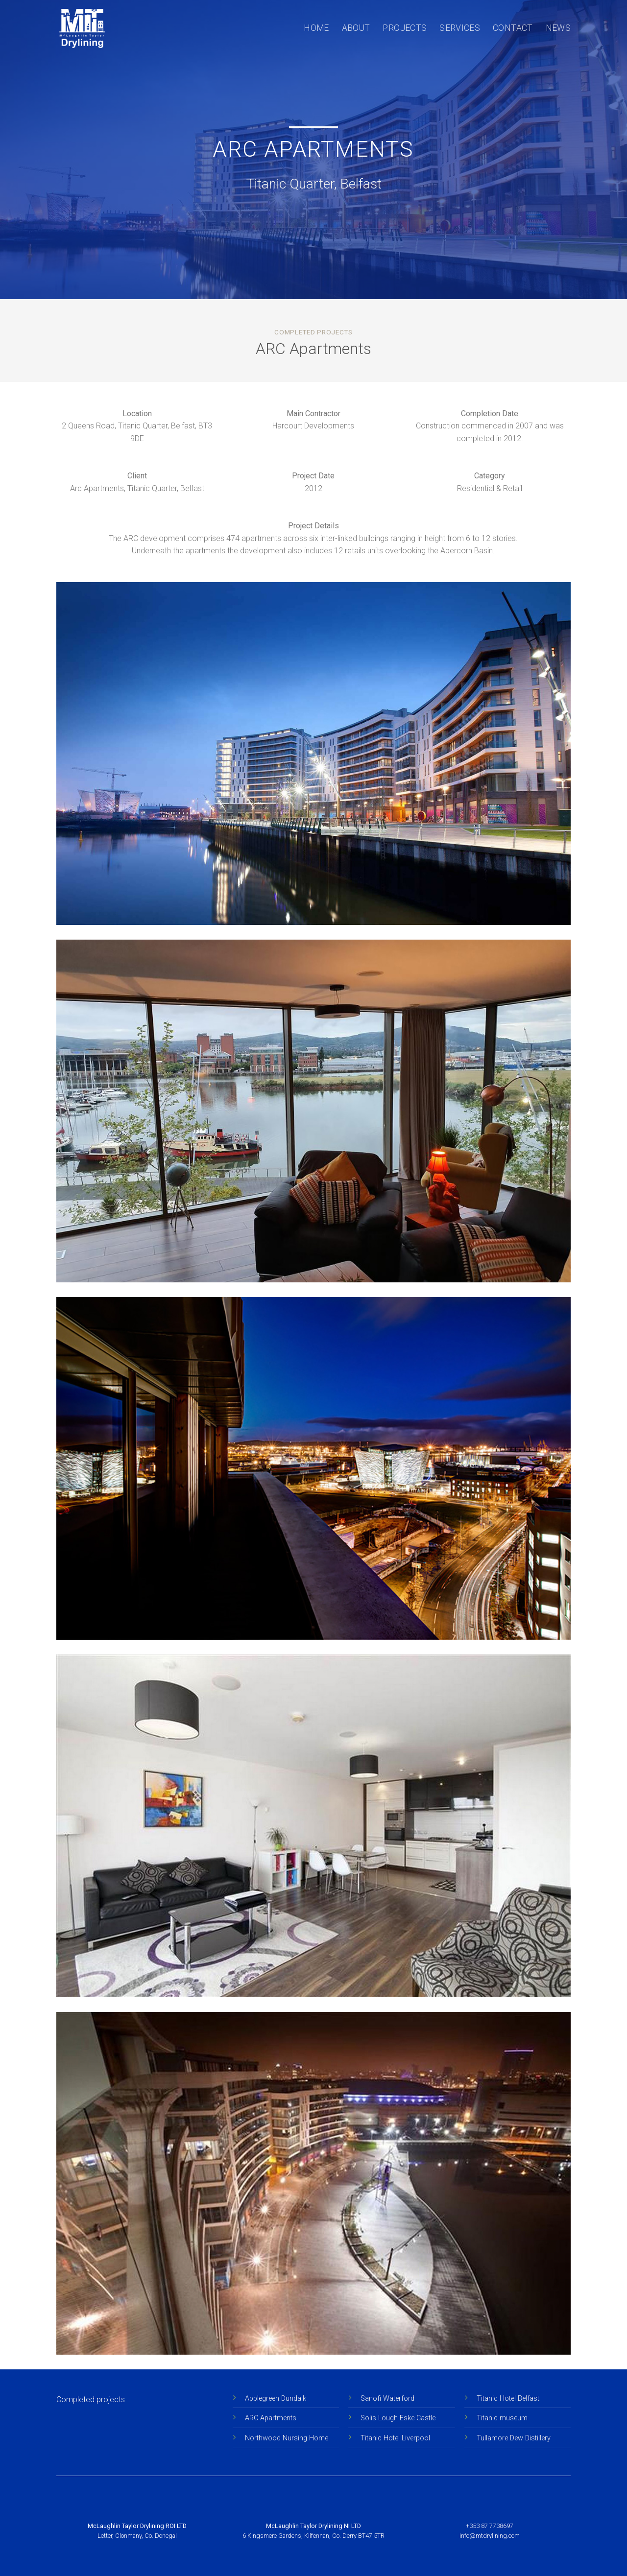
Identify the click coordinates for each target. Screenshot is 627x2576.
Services (459, 28)
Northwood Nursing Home (286, 2438)
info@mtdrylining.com (489, 2535)
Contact (512, 28)
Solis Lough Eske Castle (398, 2418)
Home (316, 28)
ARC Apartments (270, 2418)
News (558, 28)
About (356, 28)
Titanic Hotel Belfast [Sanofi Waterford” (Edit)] (508, 2398)
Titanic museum (502, 2418)
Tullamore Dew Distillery (514, 2438)
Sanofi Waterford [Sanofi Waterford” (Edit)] (387, 2398)
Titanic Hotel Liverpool (395, 2438)
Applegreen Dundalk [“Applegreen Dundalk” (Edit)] (275, 2398)
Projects (405, 28)
